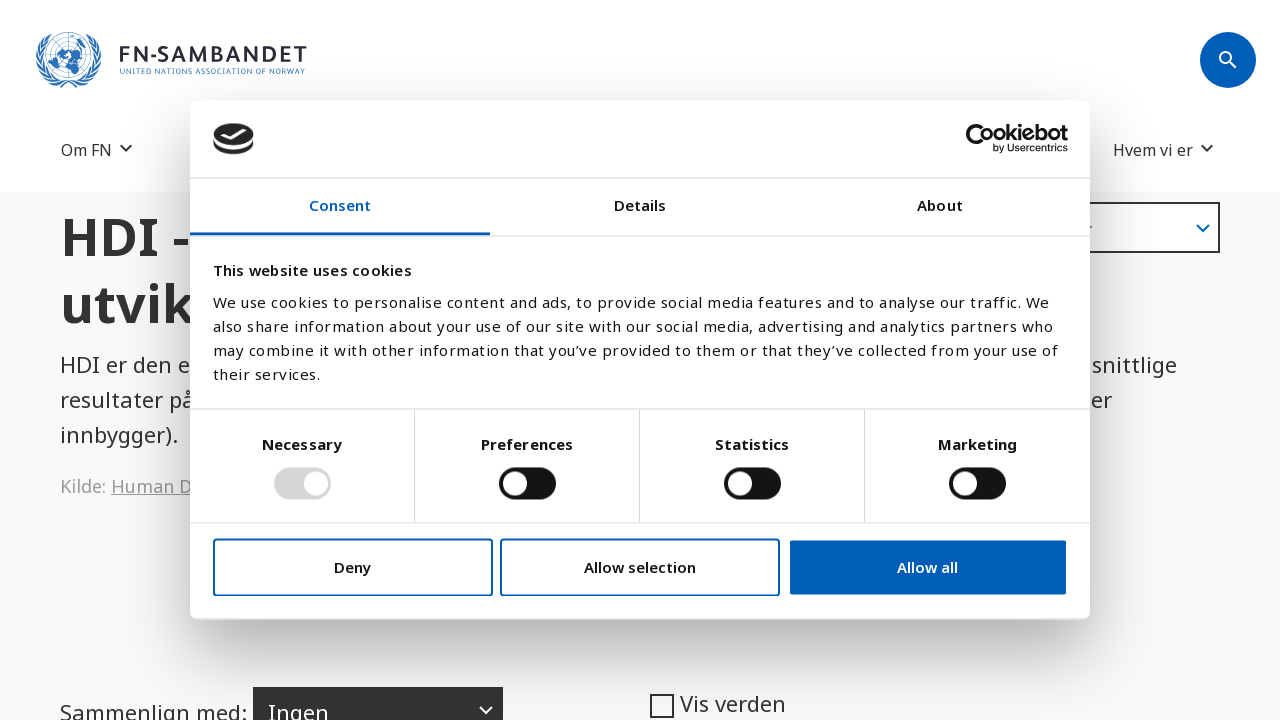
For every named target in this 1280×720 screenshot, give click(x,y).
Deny (352, 567)
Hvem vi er (1153, 149)
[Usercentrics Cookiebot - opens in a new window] (980, 139)
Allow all (927, 567)
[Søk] (1228, 60)
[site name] (171, 60)
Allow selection (640, 567)
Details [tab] (640, 205)
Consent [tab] (340, 205)
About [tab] (940, 205)
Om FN (86, 149)
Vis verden (718, 703)
